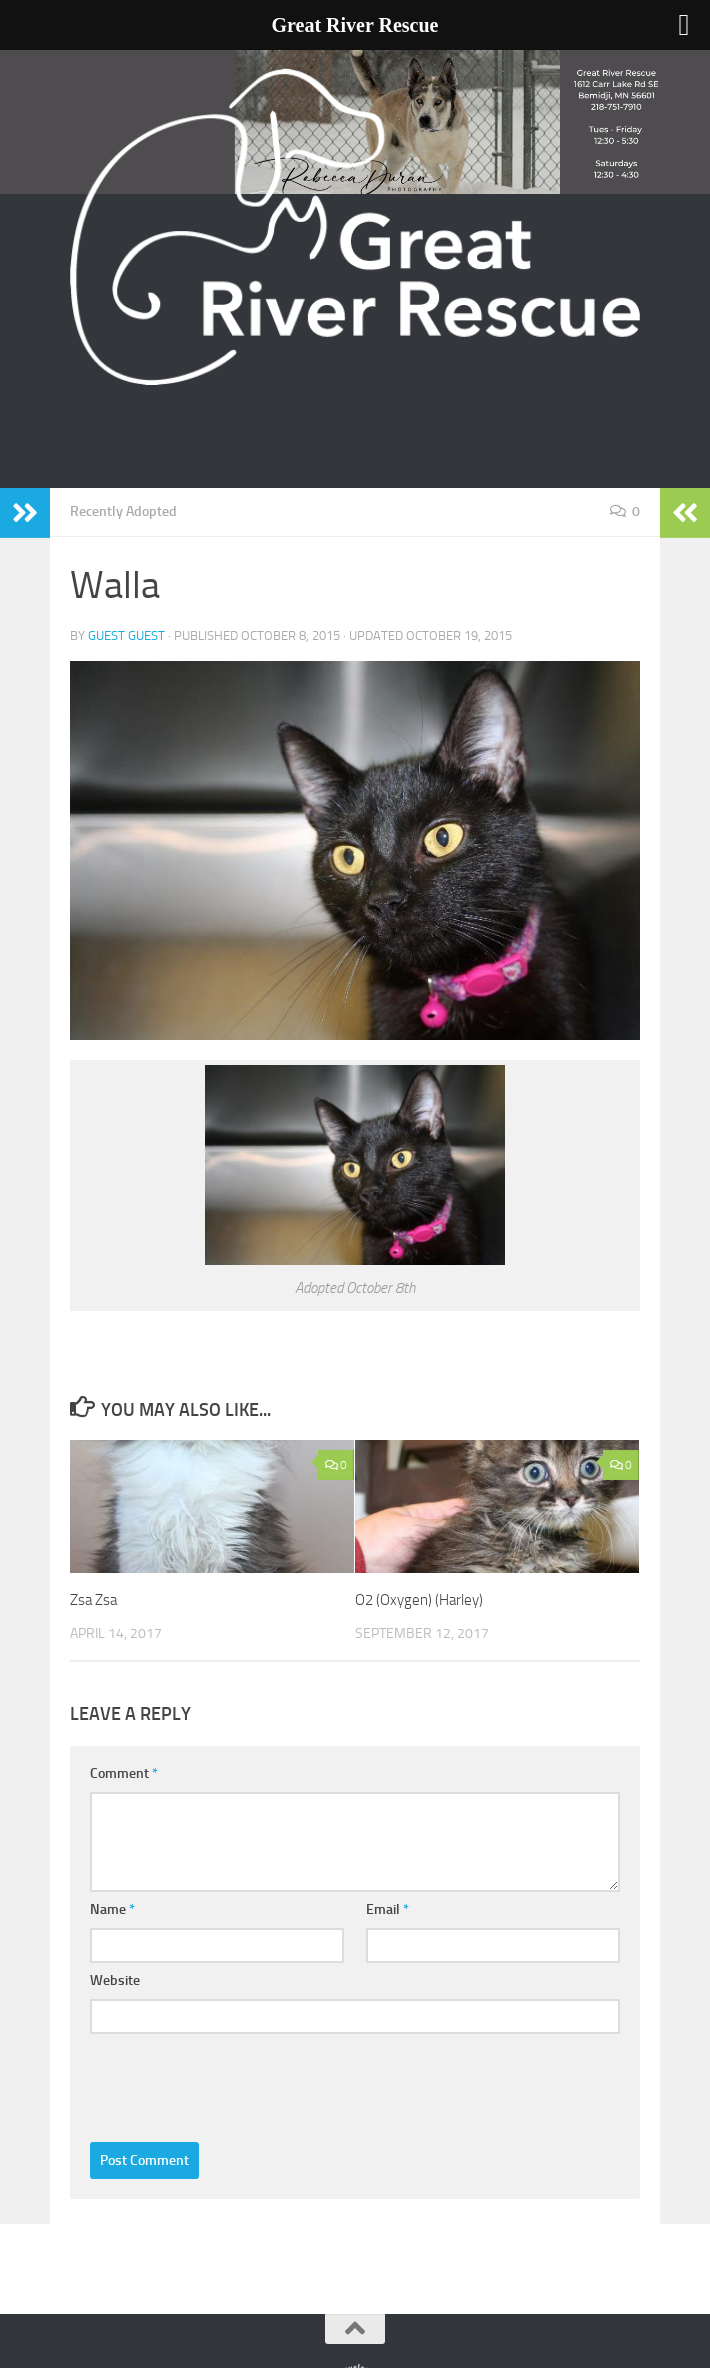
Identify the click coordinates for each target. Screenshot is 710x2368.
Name (112, 1909)
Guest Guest (126, 635)
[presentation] (242, 2083)
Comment (124, 1773)
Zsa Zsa (93, 1600)
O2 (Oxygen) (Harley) (419, 1600)
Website (115, 1980)
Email (387, 1909)
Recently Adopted (123, 511)
